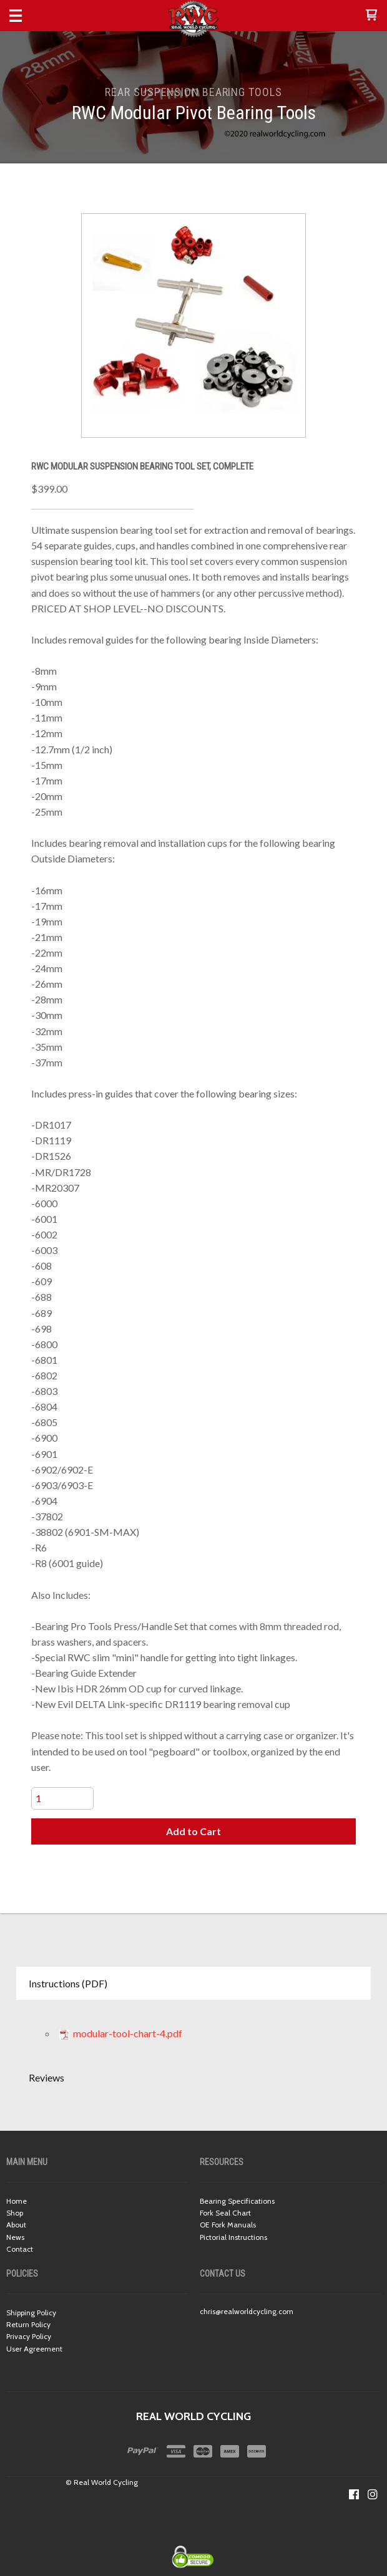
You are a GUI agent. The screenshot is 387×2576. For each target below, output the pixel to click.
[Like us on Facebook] (354, 2494)
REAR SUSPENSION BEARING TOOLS (193, 92)
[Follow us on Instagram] (373, 2494)
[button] (371, 15)
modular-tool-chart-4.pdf (120, 2033)
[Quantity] (62, 1798)
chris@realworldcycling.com (246, 2311)
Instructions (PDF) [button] (68, 1983)
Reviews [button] (46, 2077)
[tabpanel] (193, 2030)
